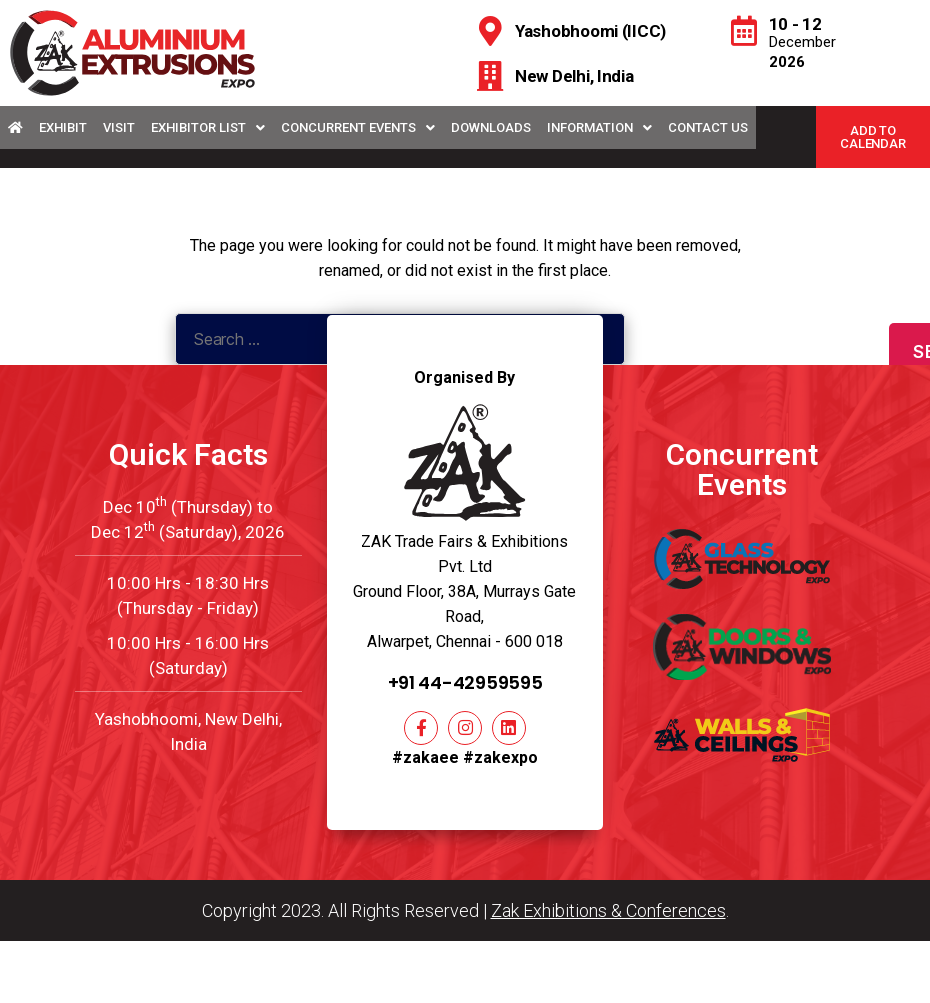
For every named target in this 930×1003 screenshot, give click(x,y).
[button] (873, 137)
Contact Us (708, 127)
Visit (119, 127)
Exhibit (63, 127)
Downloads (491, 127)
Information (599, 127)
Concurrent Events (358, 127)
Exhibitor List (208, 127)
